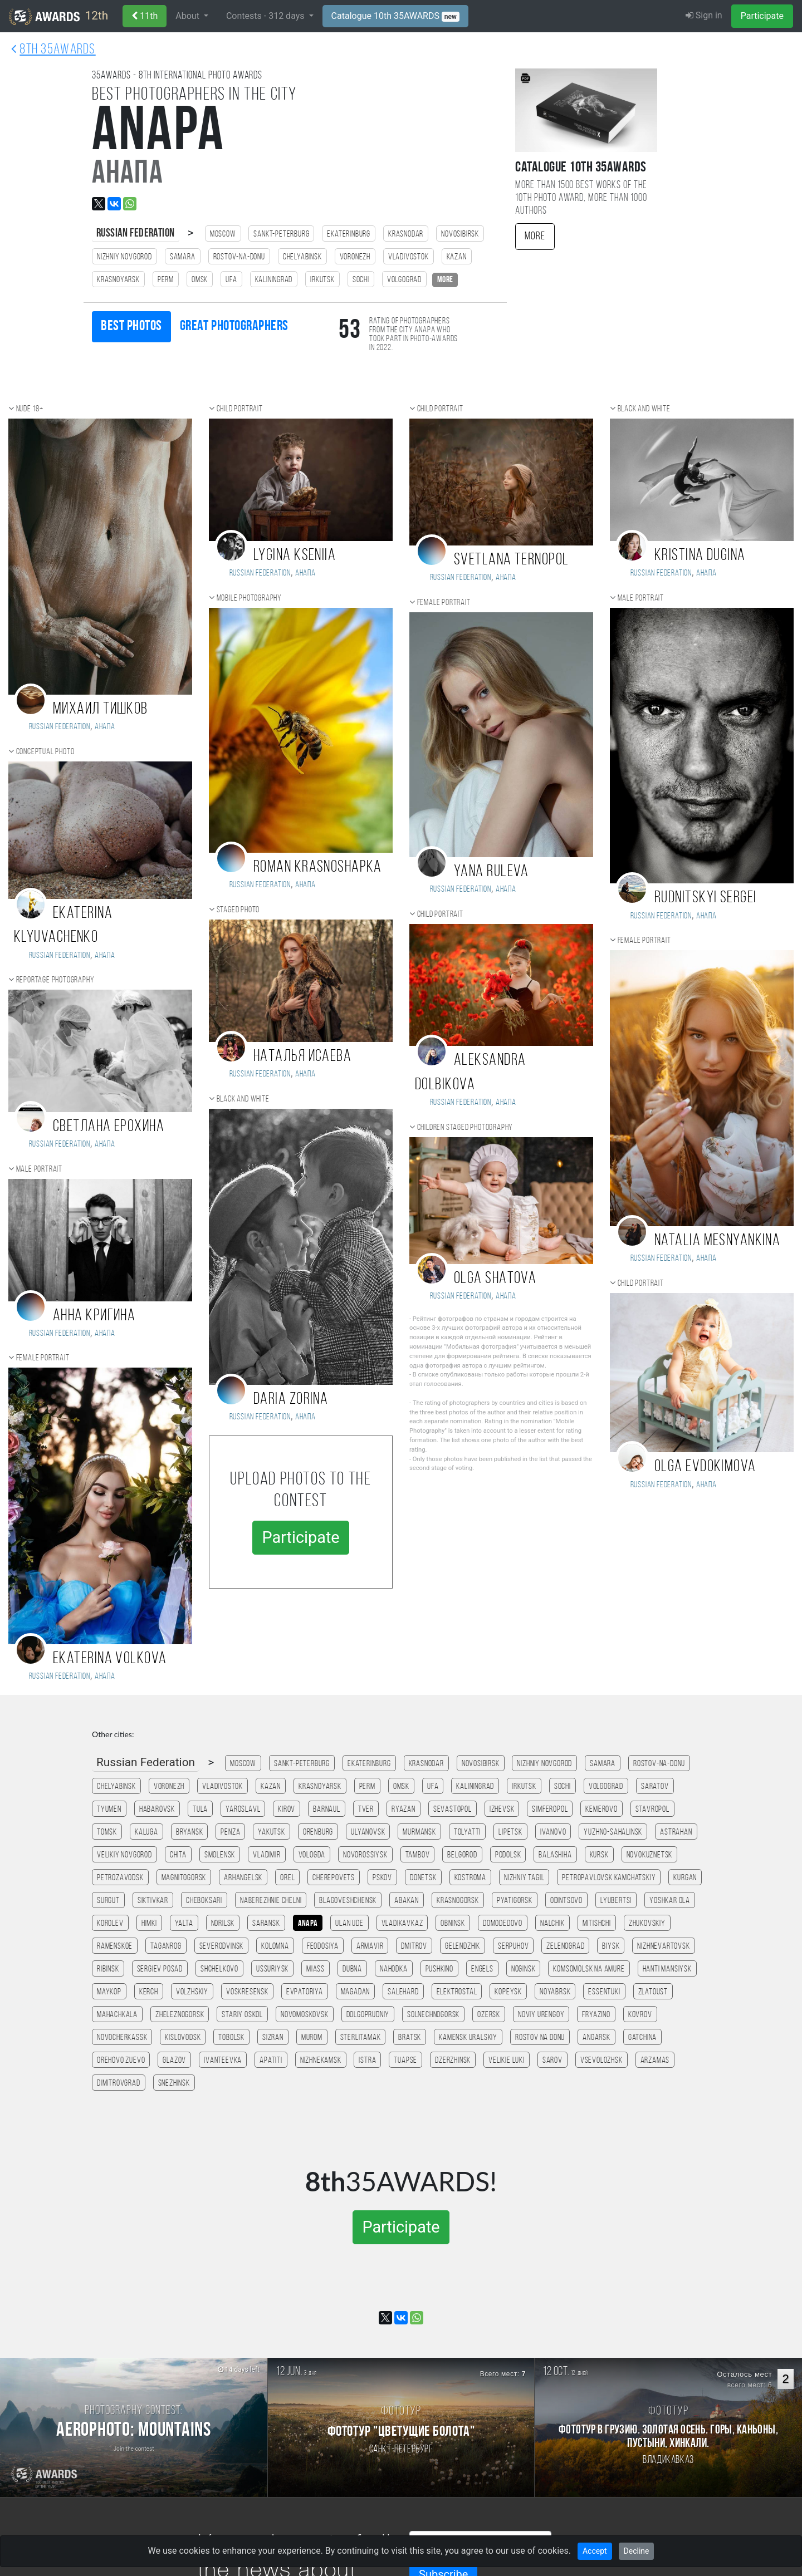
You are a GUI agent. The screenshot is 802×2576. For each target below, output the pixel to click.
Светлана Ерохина (108, 1127)
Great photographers (234, 326)
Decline (636, 2550)
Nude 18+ (29, 409)
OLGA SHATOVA (495, 1279)
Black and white (243, 1099)
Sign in (704, 15)
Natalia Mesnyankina (717, 1241)
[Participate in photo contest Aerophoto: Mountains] (133, 2427)
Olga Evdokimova (705, 1467)
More (535, 236)
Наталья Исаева (302, 1057)
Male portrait (39, 1169)
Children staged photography (465, 1127)
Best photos (131, 326)
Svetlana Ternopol (511, 560)
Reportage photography (55, 980)
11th (144, 16)
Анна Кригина (94, 1316)
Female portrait (43, 1358)
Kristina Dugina (700, 556)
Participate (762, 16)
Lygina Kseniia (294, 556)
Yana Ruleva (491, 872)
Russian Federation (135, 233)
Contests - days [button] (266, 16)
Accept (595, 2550)
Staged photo (238, 910)
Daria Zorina (290, 1400)
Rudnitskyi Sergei (705, 898)
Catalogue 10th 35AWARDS (395, 16)
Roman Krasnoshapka (317, 867)
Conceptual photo (45, 752)
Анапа (105, 726)
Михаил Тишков (100, 709)
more (445, 280)
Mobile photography (249, 598)
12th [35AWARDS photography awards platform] (58, 16)
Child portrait (240, 409)
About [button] (188, 16)
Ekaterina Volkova (110, 1659)
